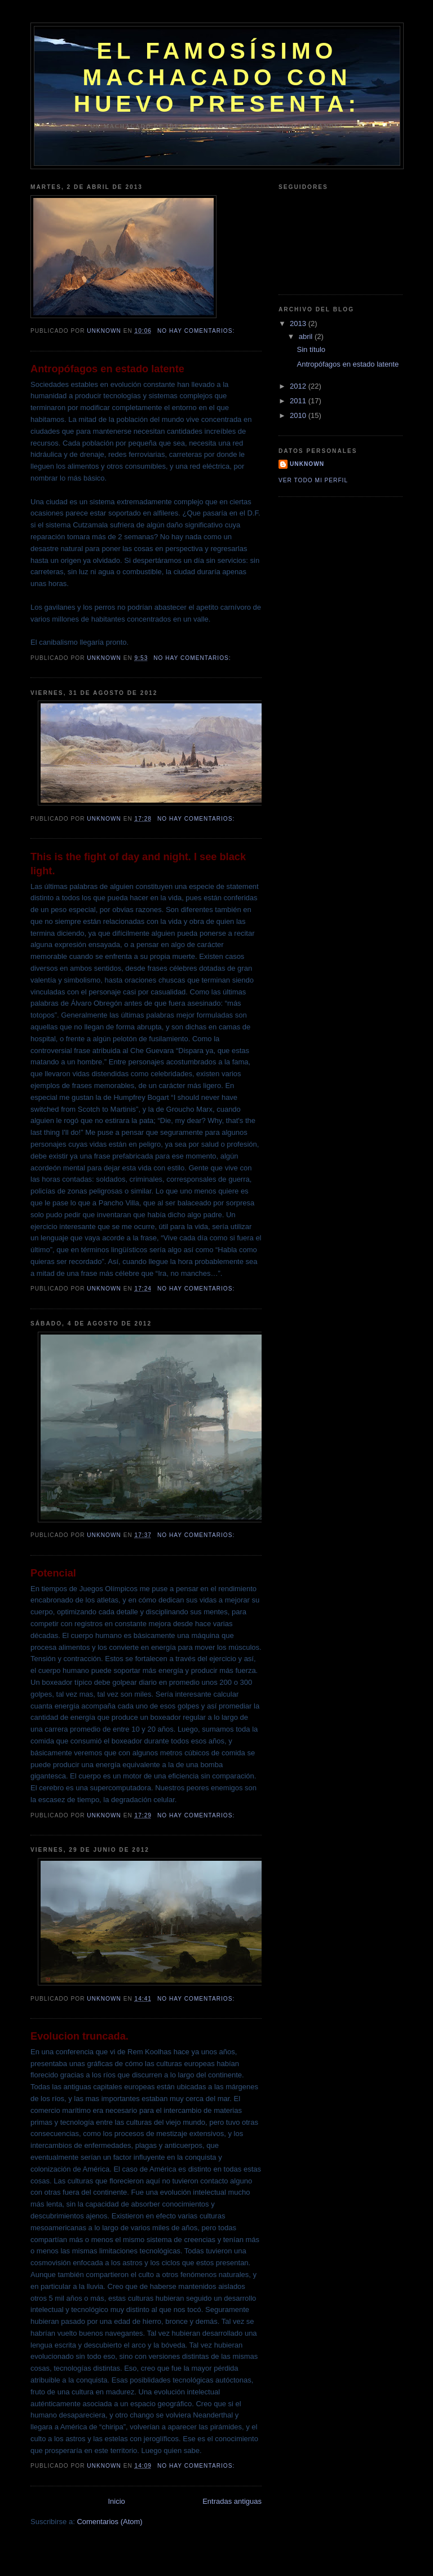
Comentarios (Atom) (109, 2521)
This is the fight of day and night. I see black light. (138, 864)
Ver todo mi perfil (313, 480)
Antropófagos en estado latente (107, 369)
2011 (299, 401)
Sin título (311, 349)
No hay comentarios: (197, 331)
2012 (299, 386)
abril (307, 336)
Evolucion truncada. (79, 2036)
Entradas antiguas (232, 2501)
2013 (299, 323)
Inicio (116, 2501)
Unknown (307, 464)
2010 (299, 415)
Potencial (53, 1573)
